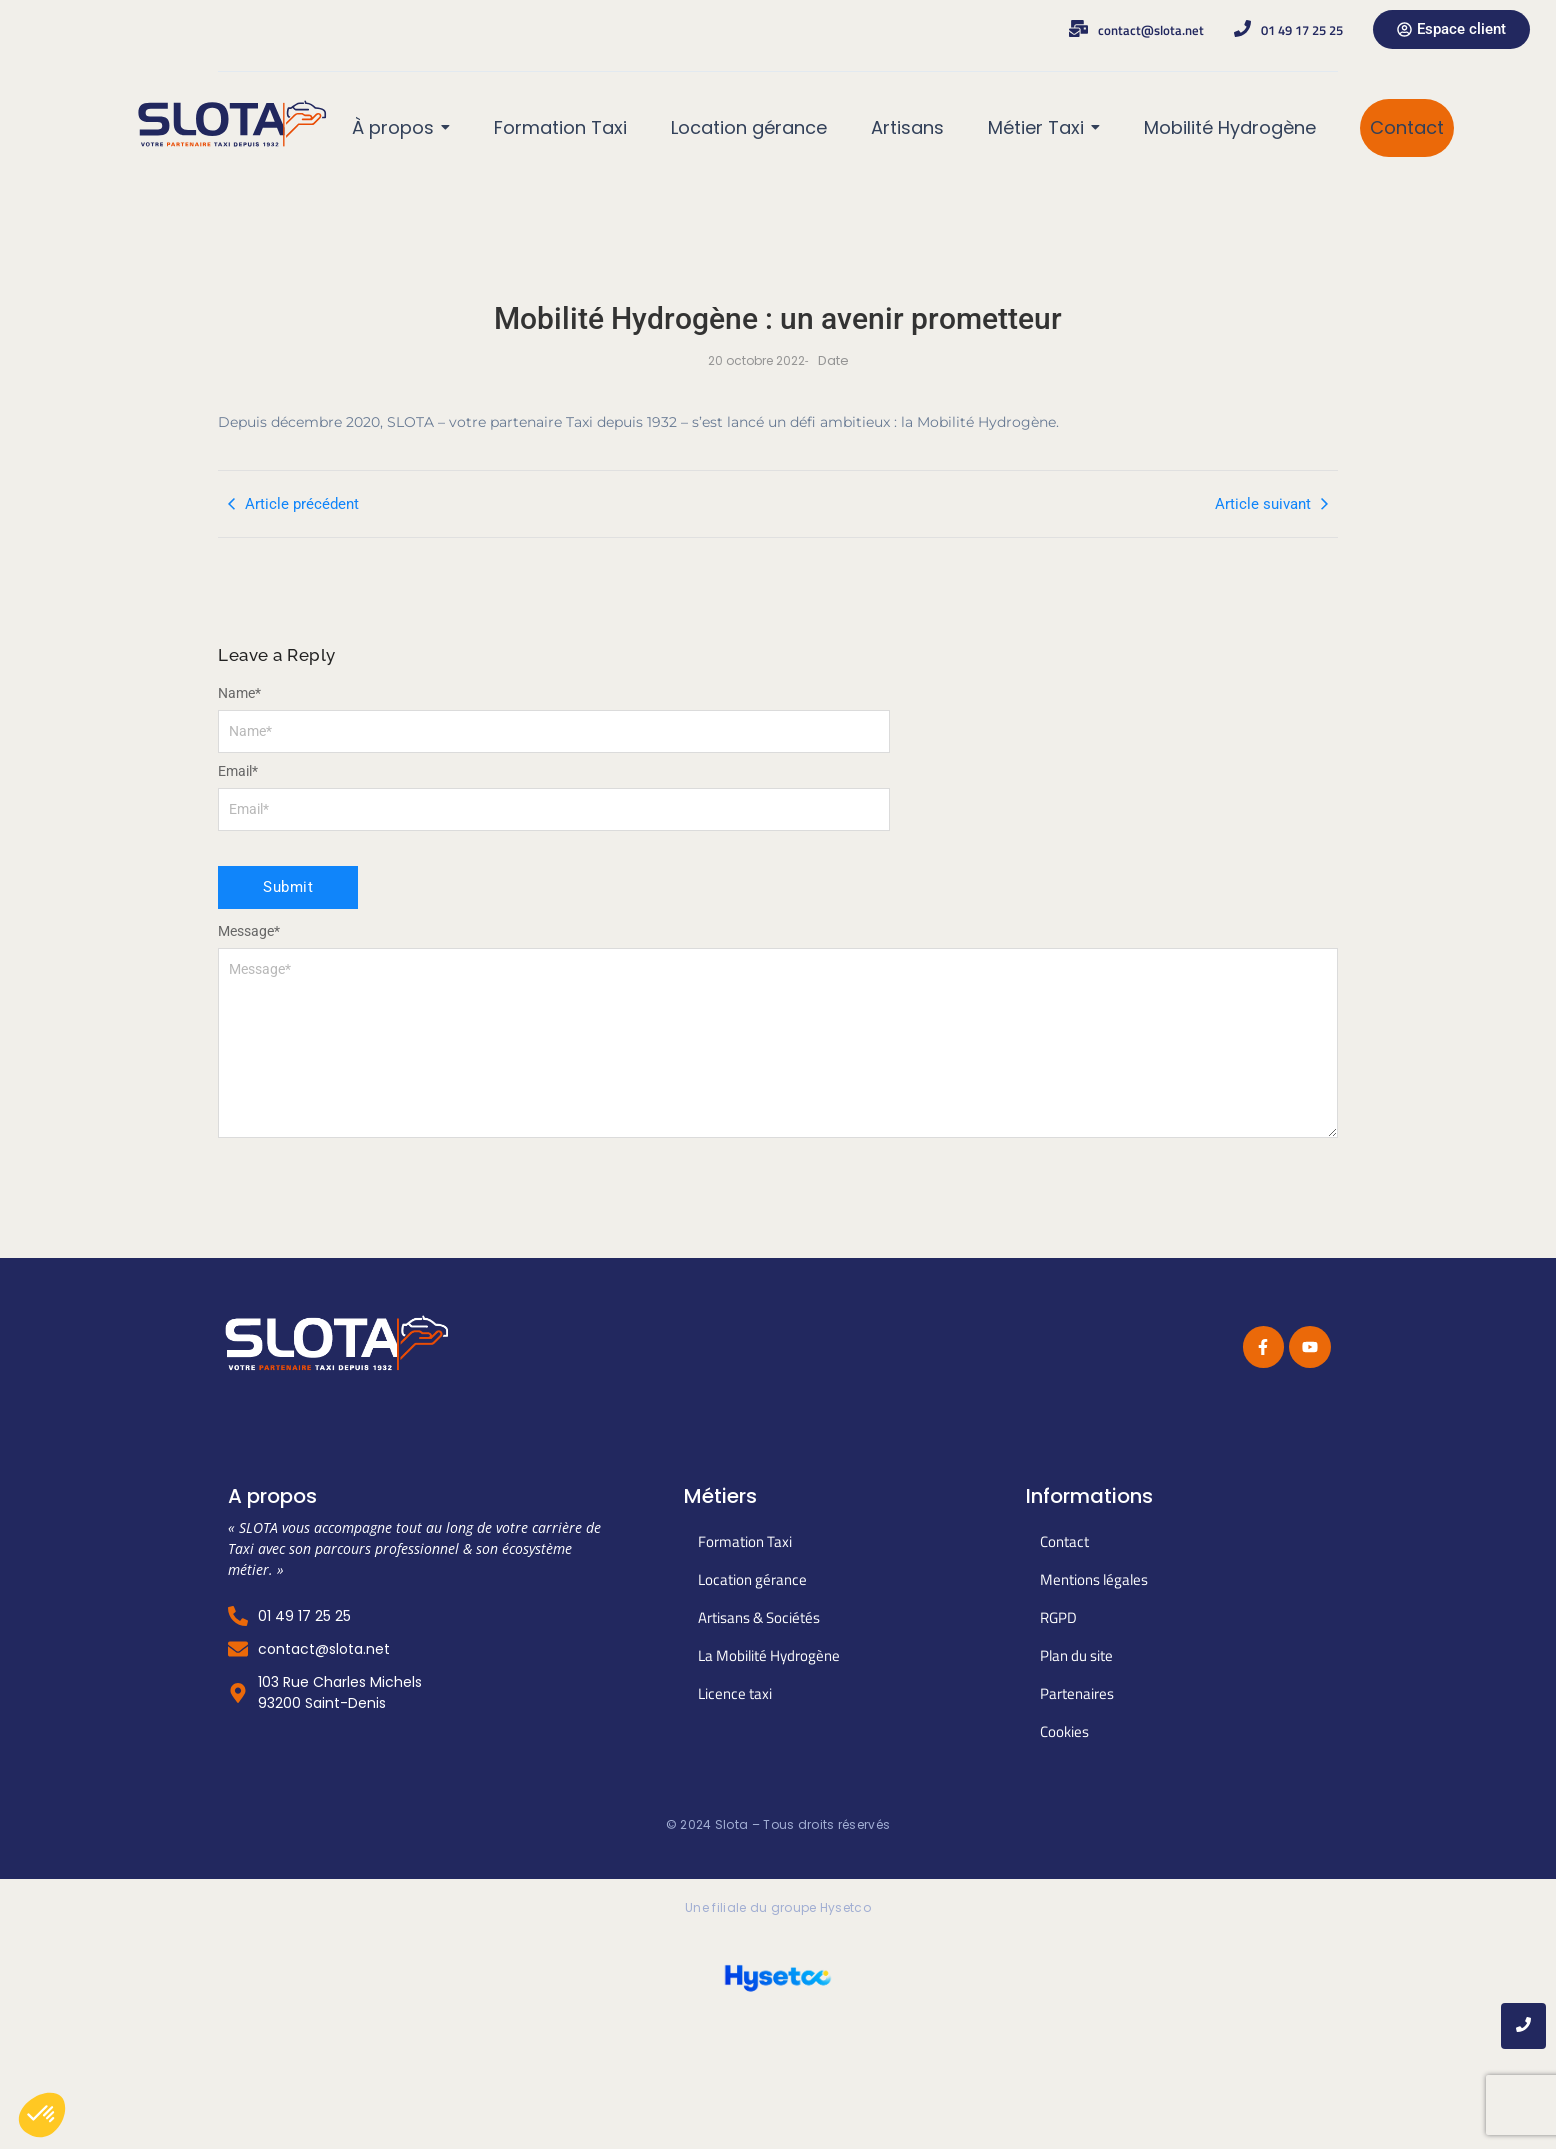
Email (238, 771)
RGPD (1058, 1617)
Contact (1064, 1541)
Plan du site (1076, 1655)
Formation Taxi (745, 1541)
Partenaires (1077, 1693)
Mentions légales (1094, 1579)
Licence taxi (735, 1693)
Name (239, 693)
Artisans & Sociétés (759, 1617)
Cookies (1064, 1731)
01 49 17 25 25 (1302, 30)
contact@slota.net (1151, 30)
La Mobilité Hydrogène (769, 1655)
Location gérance (752, 1579)
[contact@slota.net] (1078, 30)
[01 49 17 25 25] (1242, 30)
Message (249, 931)
